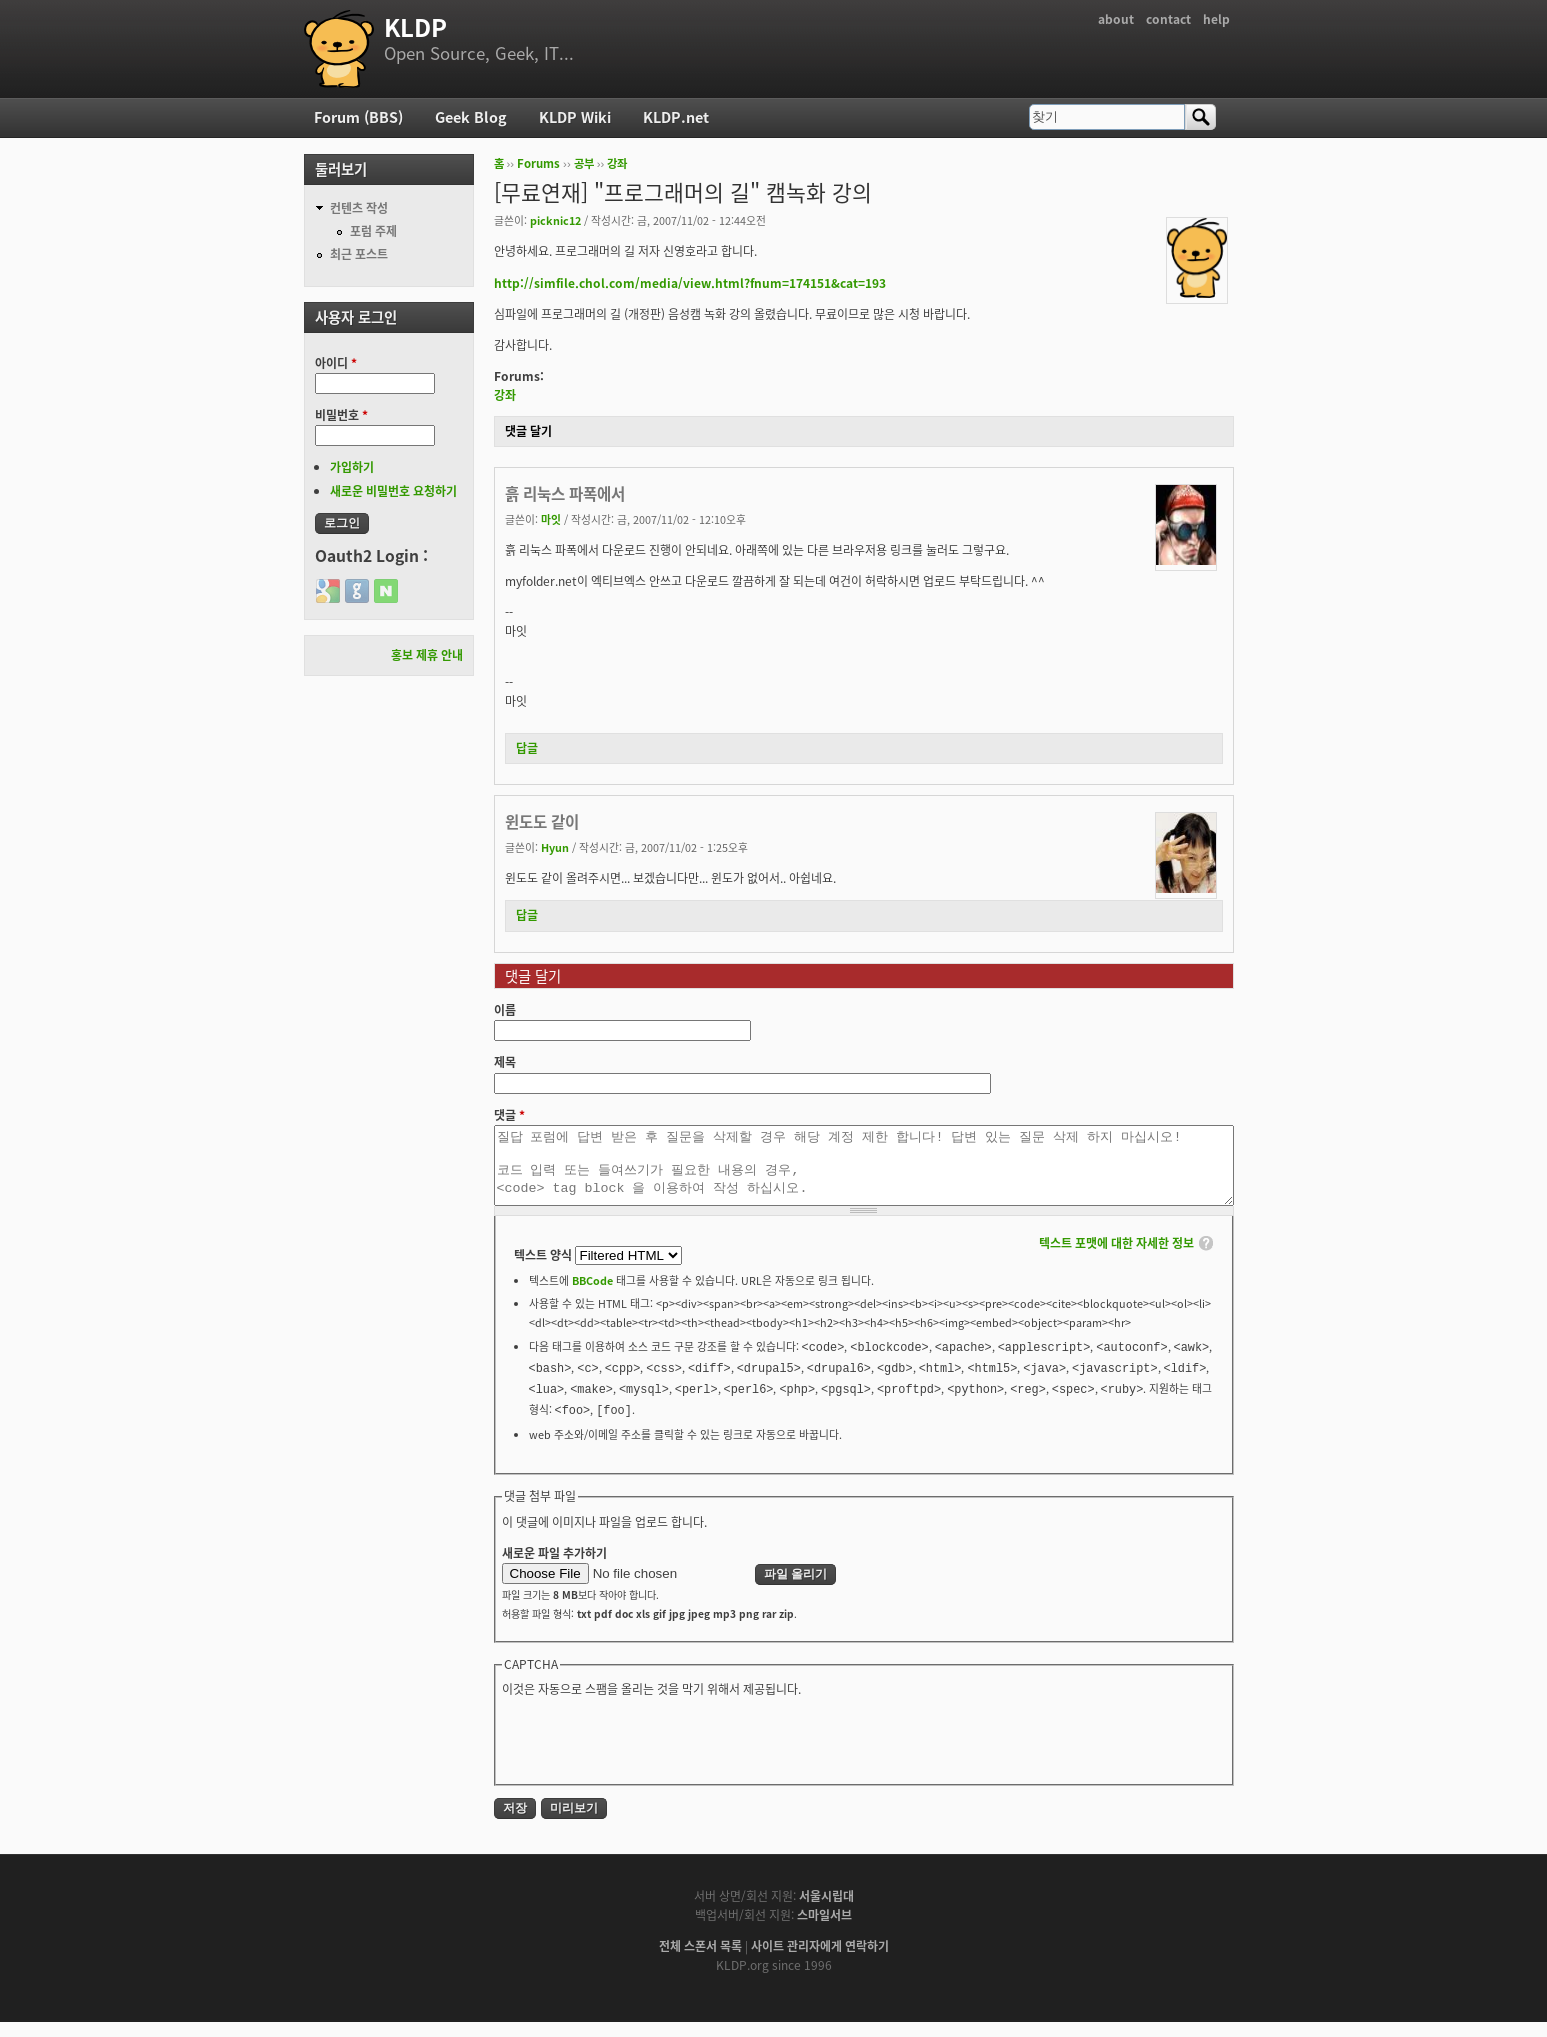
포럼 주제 (373, 231)
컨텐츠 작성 (359, 208)
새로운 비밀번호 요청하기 (393, 491)
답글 (527, 748)
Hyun (555, 847)
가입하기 (352, 467)
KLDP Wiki (575, 117)
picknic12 (555, 220)
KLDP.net (676, 117)
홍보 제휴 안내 (427, 655)
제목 (505, 1062)
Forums (538, 163)
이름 (505, 1010)
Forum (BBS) (358, 117)
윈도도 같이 (542, 821)
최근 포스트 (359, 254)
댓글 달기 (528, 431)
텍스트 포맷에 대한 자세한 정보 (1116, 1258)
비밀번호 (341, 415)
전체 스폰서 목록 (700, 1961)
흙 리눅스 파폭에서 (565, 493)
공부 (584, 163)
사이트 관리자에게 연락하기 (820, 1961)
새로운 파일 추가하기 (554, 1568)
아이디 (336, 363)
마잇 (551, 519)
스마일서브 (824, 1930)
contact (1168, 19)
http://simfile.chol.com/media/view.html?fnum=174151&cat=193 (690, 283)
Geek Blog (471, 117)
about (1116, 19)
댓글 (509, 1115)
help (1216, 19)
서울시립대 (826, 1911)
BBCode (592, 1295)
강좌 (617, 163)
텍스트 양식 (544, 1270)
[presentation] (654, 1754)
